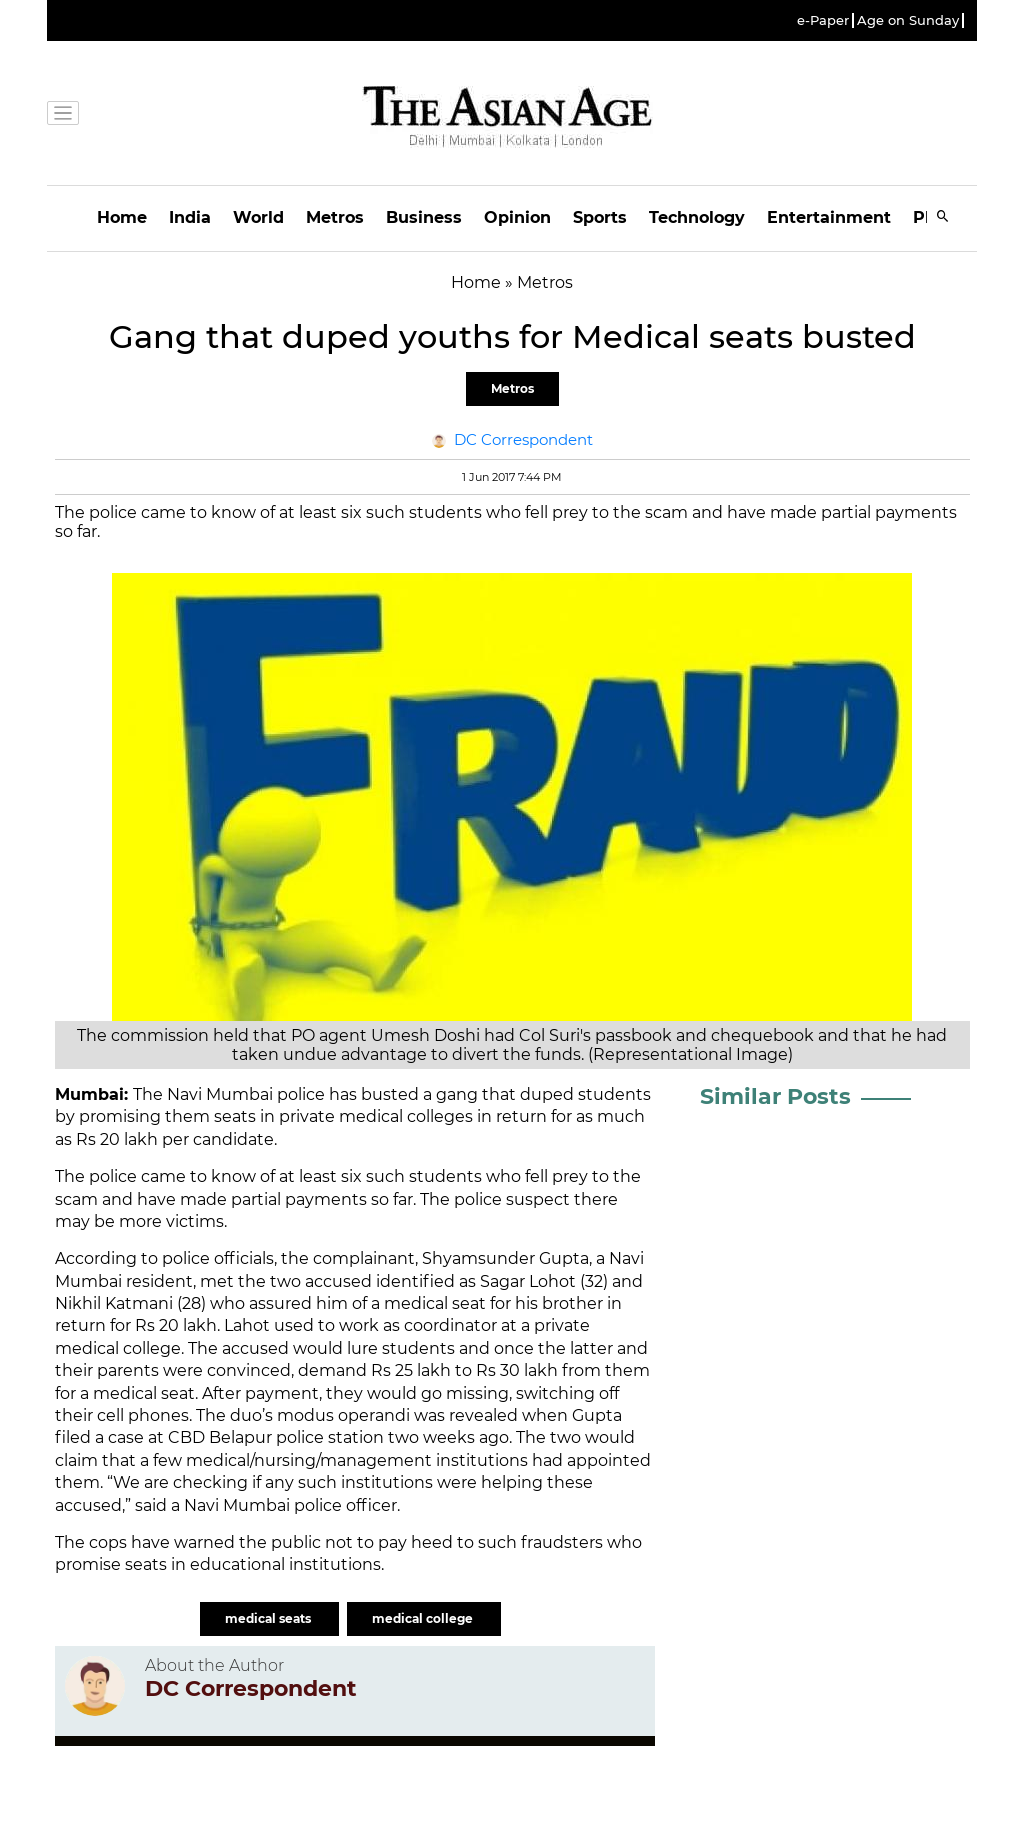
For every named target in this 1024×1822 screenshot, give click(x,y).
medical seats (269, 1618)
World (258, 217)
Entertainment (829, 217)
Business (424, 217)
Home (122, 217)
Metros (335, 217)
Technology (697, 217)
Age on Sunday (908, 20)
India (190, 217)
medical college (424, 1618)
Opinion (517, 217)
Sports (600, 217)
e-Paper (823, 20)
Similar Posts (775, 1096)
